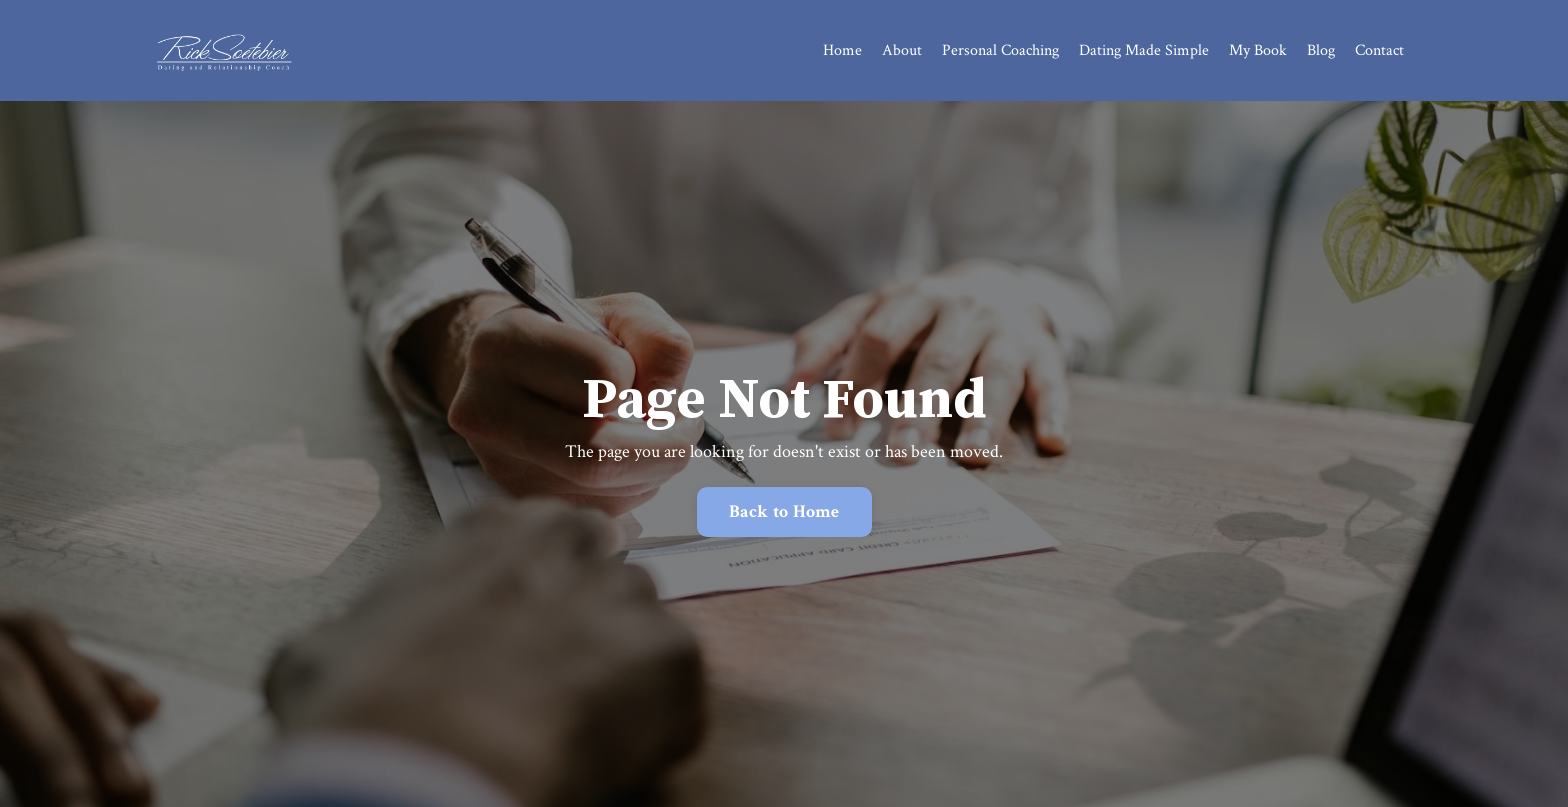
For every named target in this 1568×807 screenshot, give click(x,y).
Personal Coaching (1000, 50)
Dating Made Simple (1144, 50)
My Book (1258, 50)
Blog (1321, 50)
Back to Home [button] (784, 511)
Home (842, 50)
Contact (1379, 50)
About (902, 50)
